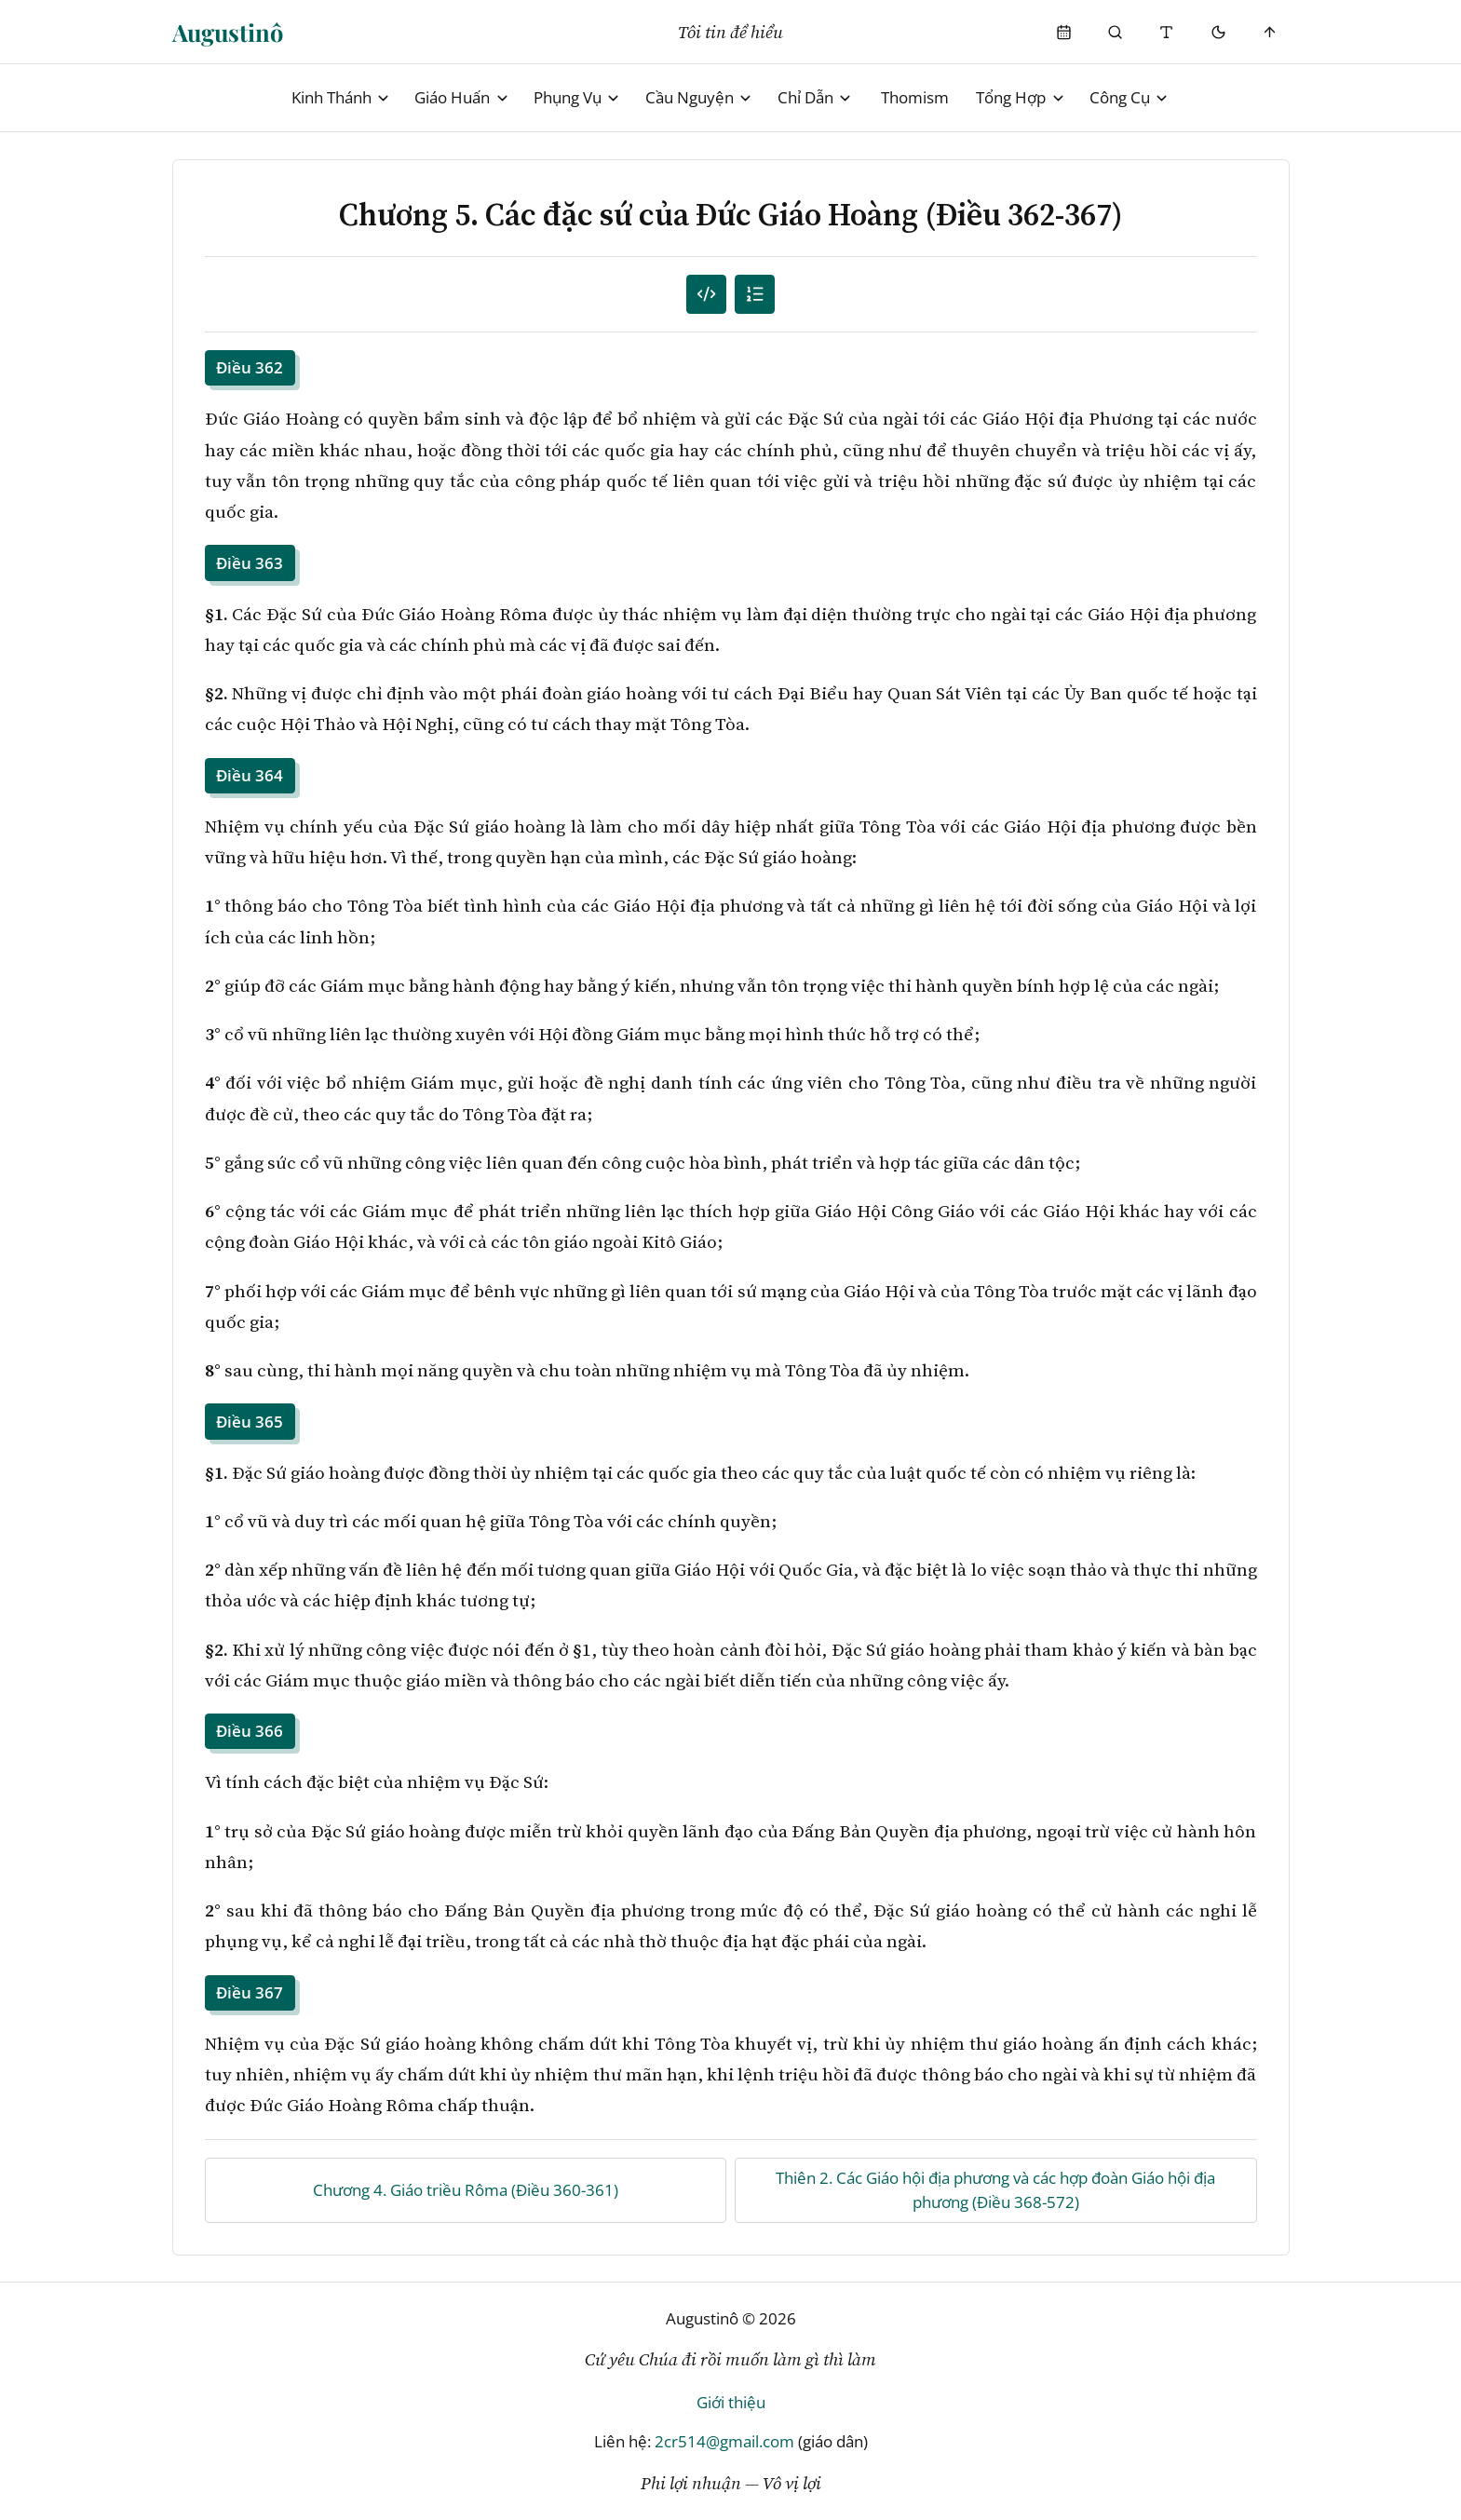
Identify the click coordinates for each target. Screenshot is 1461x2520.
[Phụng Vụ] (1064, 32)
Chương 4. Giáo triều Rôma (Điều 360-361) (465, 2190)
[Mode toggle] (1218, 32)
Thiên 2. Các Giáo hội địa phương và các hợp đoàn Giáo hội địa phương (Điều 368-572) (995, 2190)
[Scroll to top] (1270, 32)
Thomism (915, 97)
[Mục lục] (755, 295)
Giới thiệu (731, 2402)
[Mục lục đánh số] (706, 295)
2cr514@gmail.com (724, 2441)
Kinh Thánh (341, 97)
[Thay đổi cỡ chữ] (1167, 32)
